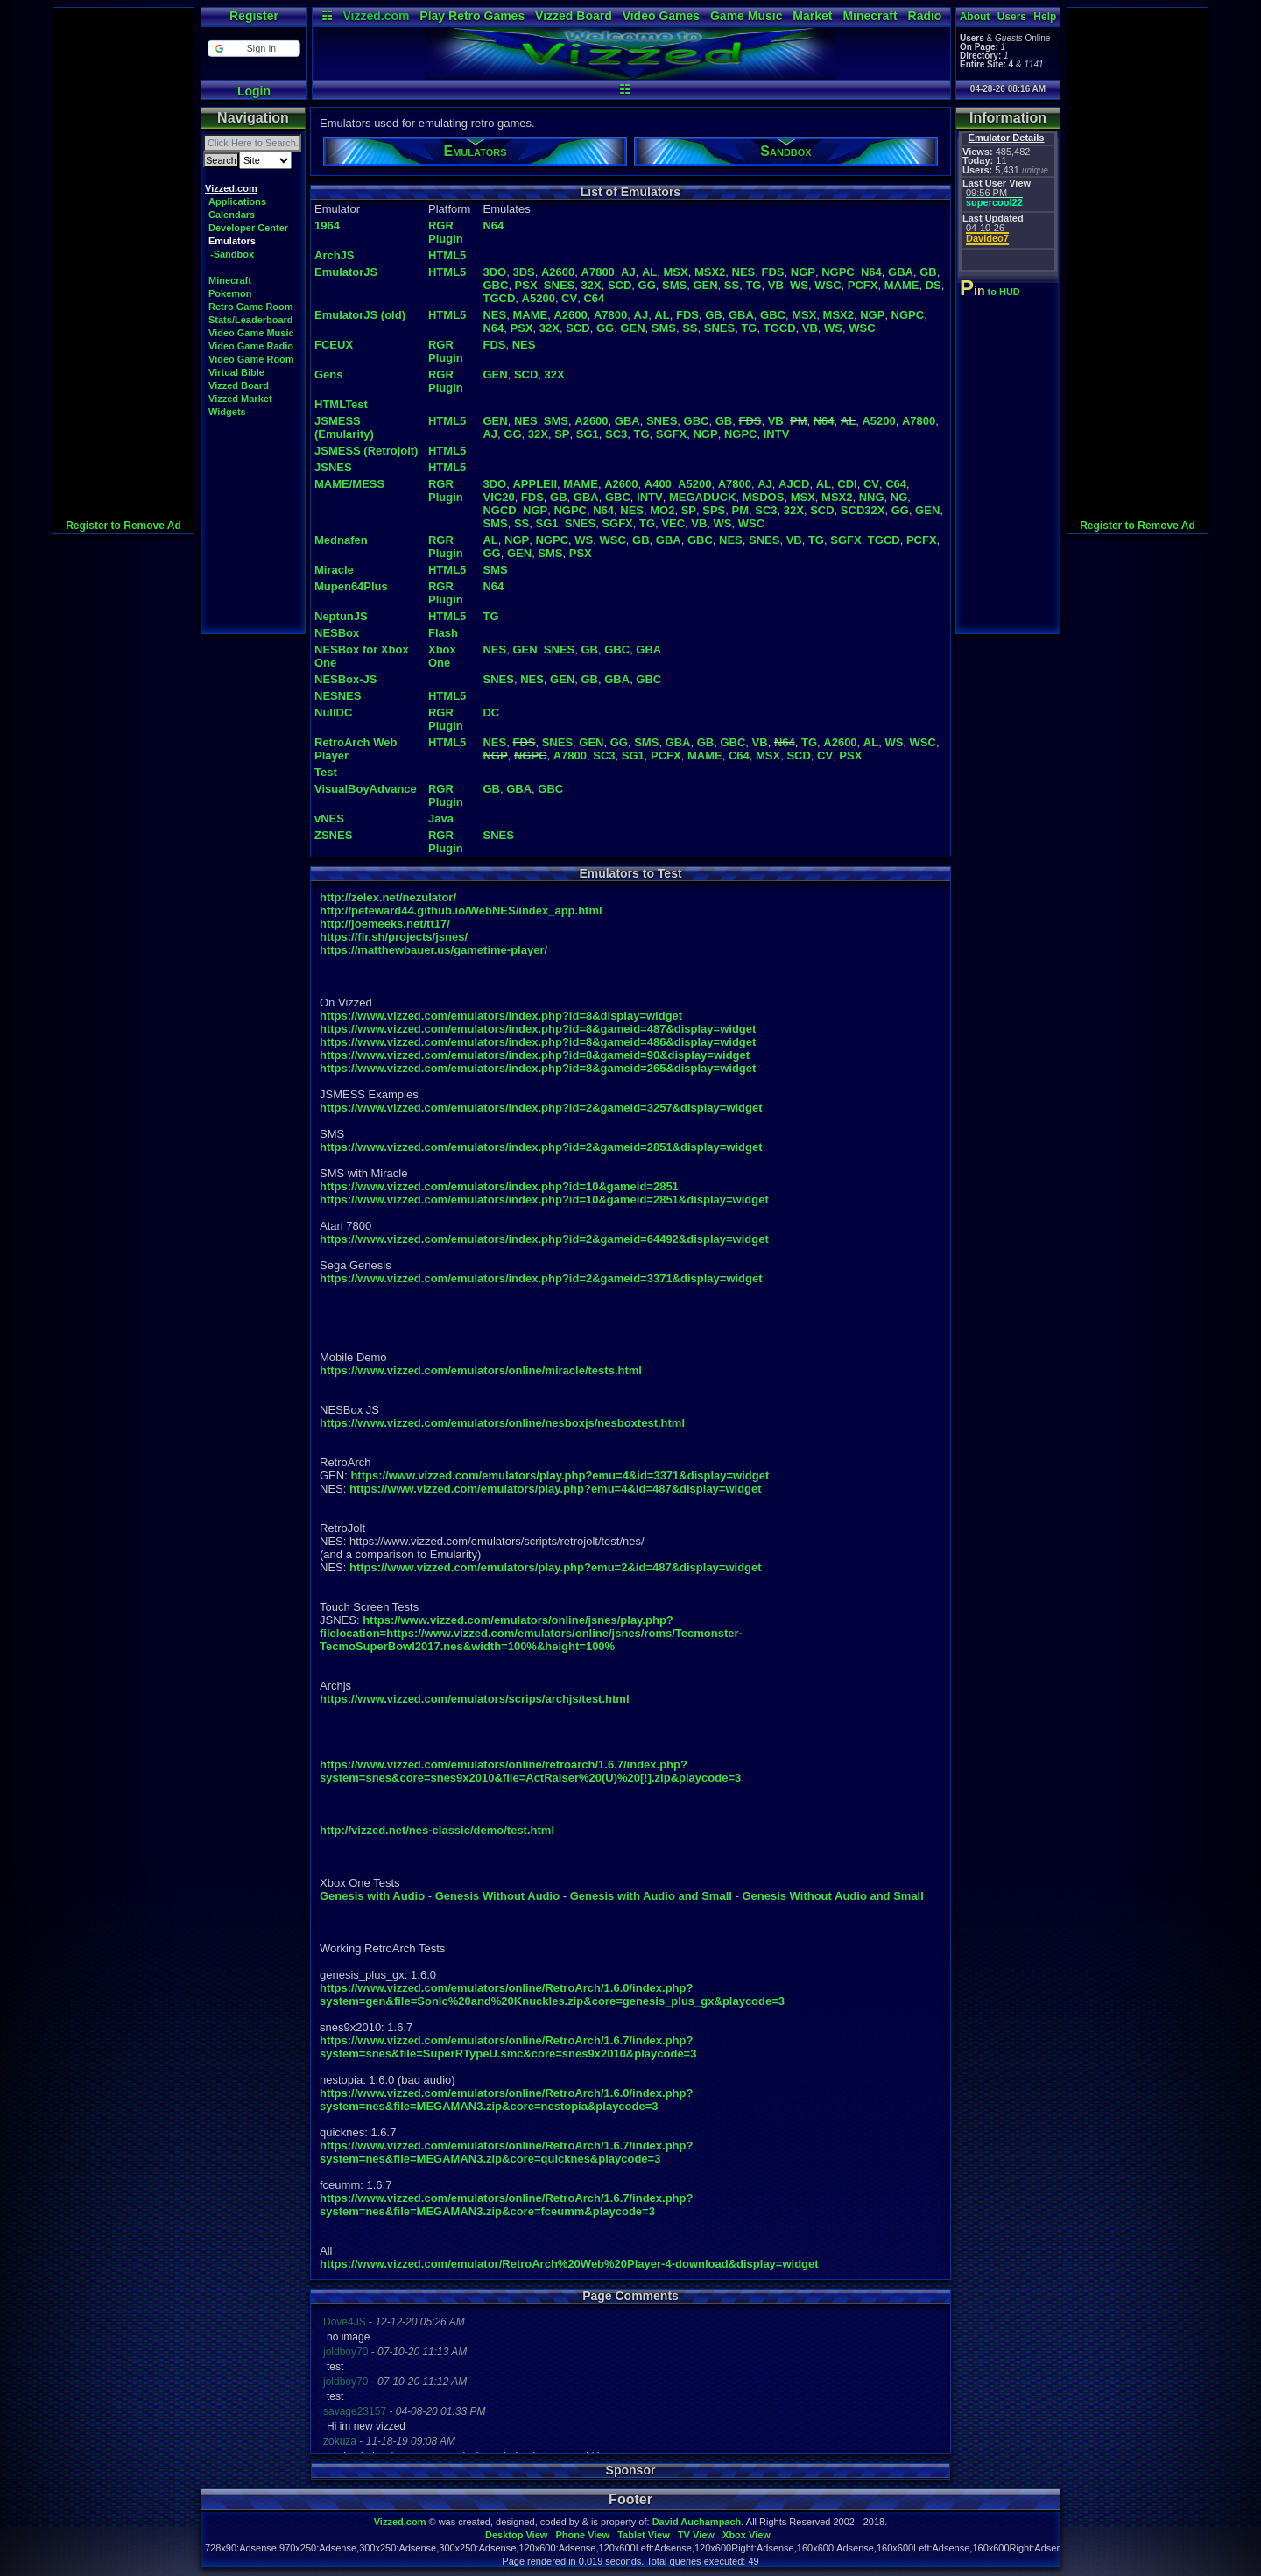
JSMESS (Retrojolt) (366, 450)
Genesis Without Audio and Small (832, 1895)
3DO (494, 272)
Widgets (227, 411)
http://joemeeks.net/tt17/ (385, 923)
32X (591, 285)
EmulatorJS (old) (359, 314)
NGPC (838, 272)
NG (899, 497)
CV (569, 298)
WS (799, 285)
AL (649, 272)
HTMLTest (341, 404)
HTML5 (447, 255)
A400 (658, 483)
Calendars (231, 214)
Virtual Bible (236, 372)
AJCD (793, 483)
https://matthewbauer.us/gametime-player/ (433, 949)
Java (441, 818)
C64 (593, 298)
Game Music (746, 16)
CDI (846, 483)
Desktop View (516, 2535)
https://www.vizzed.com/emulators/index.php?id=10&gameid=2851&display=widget (544, 1199)
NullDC (333, 712)
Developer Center (248, 227)
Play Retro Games (472, 16)
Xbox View (746, 2535)
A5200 (538, 298)
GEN (705, 285)
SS (731, 285)
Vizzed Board (573, 16)
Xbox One (442, 656)
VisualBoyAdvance (365, 788)
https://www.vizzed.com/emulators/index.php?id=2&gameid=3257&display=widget (541, 1107)
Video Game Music (251, 333)
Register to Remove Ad (123, 525)
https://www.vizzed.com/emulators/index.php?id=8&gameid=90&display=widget (535, 1055)
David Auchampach (697, 2521)
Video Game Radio (250, 346)
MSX (676, 272)
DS (933, 285)
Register (253, 16)
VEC (673, 523)
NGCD (499, 510)
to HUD (991, 291)
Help (1044, 17)
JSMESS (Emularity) (344, 427)
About (975, 17)
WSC (827, 285)
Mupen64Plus (351, 586)
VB (776, 285)
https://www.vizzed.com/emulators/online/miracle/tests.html (481, 1370)
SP (561, 434)
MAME (901, 285)
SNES (559, 285)
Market (812, 16)
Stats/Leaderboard (250, 319)
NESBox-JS (345, 679)
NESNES (337, 695)
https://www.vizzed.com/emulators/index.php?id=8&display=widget (501, 1015)
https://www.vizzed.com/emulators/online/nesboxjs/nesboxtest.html (502, 1422)
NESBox (336, 632)
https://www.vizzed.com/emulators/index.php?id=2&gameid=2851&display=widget (541, 1147)
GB (928, 272)
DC (491, 712)
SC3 (616, 434)
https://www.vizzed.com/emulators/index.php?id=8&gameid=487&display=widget (538, 1028)
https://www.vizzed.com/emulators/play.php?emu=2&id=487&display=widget (555, 1567)
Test (325, 772)
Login (254, 91)
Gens (328, 374)
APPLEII (534, 483)
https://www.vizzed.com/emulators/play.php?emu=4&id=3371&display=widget (559, 1475)
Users (1011, 17)
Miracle (334, 569)
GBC (495, 285)
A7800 (598, 272)
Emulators (232, 241)
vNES (329, 818)
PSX (526, 285)
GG (647, 285)
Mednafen (341, 540)
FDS (773, 272)
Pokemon (230, 293)
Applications (237, 201)
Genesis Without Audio (497, 1895)
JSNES (333, 467)
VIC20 (498, 497)
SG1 (587, 434)
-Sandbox (232, 254)
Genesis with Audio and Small (651, 1895)
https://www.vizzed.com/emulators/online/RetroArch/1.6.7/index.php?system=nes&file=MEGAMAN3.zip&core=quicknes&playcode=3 (506, 2152)
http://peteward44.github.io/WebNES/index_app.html (461, 910)
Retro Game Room (250, 306)
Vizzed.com (375, 16)
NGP (803, 272)
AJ (628, 272)
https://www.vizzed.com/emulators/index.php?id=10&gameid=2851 (499, 1186)
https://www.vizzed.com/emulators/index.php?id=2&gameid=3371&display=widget (541, 1278)
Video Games (661, 16)
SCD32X (863, 510)
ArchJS (334, 255)
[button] (253, 48)
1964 (327, 225)
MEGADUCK (702, 497)
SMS (674, 285)
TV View (696, 2535)
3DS (523, 272)
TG (753, 285)
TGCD (499, 298)
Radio (925, 16)
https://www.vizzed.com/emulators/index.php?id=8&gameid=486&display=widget (538, 1041)
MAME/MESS (349, 483)
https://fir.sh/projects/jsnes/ (394, 936)
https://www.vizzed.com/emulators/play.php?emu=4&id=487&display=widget (555, 1488)
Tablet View (643, 2535)
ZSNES (333, 835)
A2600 (557, 272)
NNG (871, 497)
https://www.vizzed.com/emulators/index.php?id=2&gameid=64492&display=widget (544, 1239)
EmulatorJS (345, 272)
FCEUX (333, 344)
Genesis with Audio (372, 1895)
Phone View (582, 2535)
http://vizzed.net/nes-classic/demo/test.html (437, 1830)
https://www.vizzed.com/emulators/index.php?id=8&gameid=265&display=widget (538, 1068)
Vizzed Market (240, 398)
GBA (900, 272)
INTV (777, 434)
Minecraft (869, 16)
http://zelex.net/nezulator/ (388, 897)
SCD (619, 285)
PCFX (863, 285)
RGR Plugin (445, 232)
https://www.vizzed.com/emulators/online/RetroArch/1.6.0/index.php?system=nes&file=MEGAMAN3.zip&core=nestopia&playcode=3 (506, 2099)
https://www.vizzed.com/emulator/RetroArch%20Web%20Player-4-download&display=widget (569, 2263)
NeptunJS (341, 616)
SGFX (671, 434)
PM (798, 420)
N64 (493, 225)
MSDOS (764, 497)
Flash (443, 632)
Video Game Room (251, 359)
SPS (713, 510)
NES (744, 272)
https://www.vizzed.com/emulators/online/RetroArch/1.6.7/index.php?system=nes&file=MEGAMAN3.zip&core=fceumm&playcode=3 (506, 2204)
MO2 (662, 510)
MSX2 (709, 272)
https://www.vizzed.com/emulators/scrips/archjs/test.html (475, 1698)
